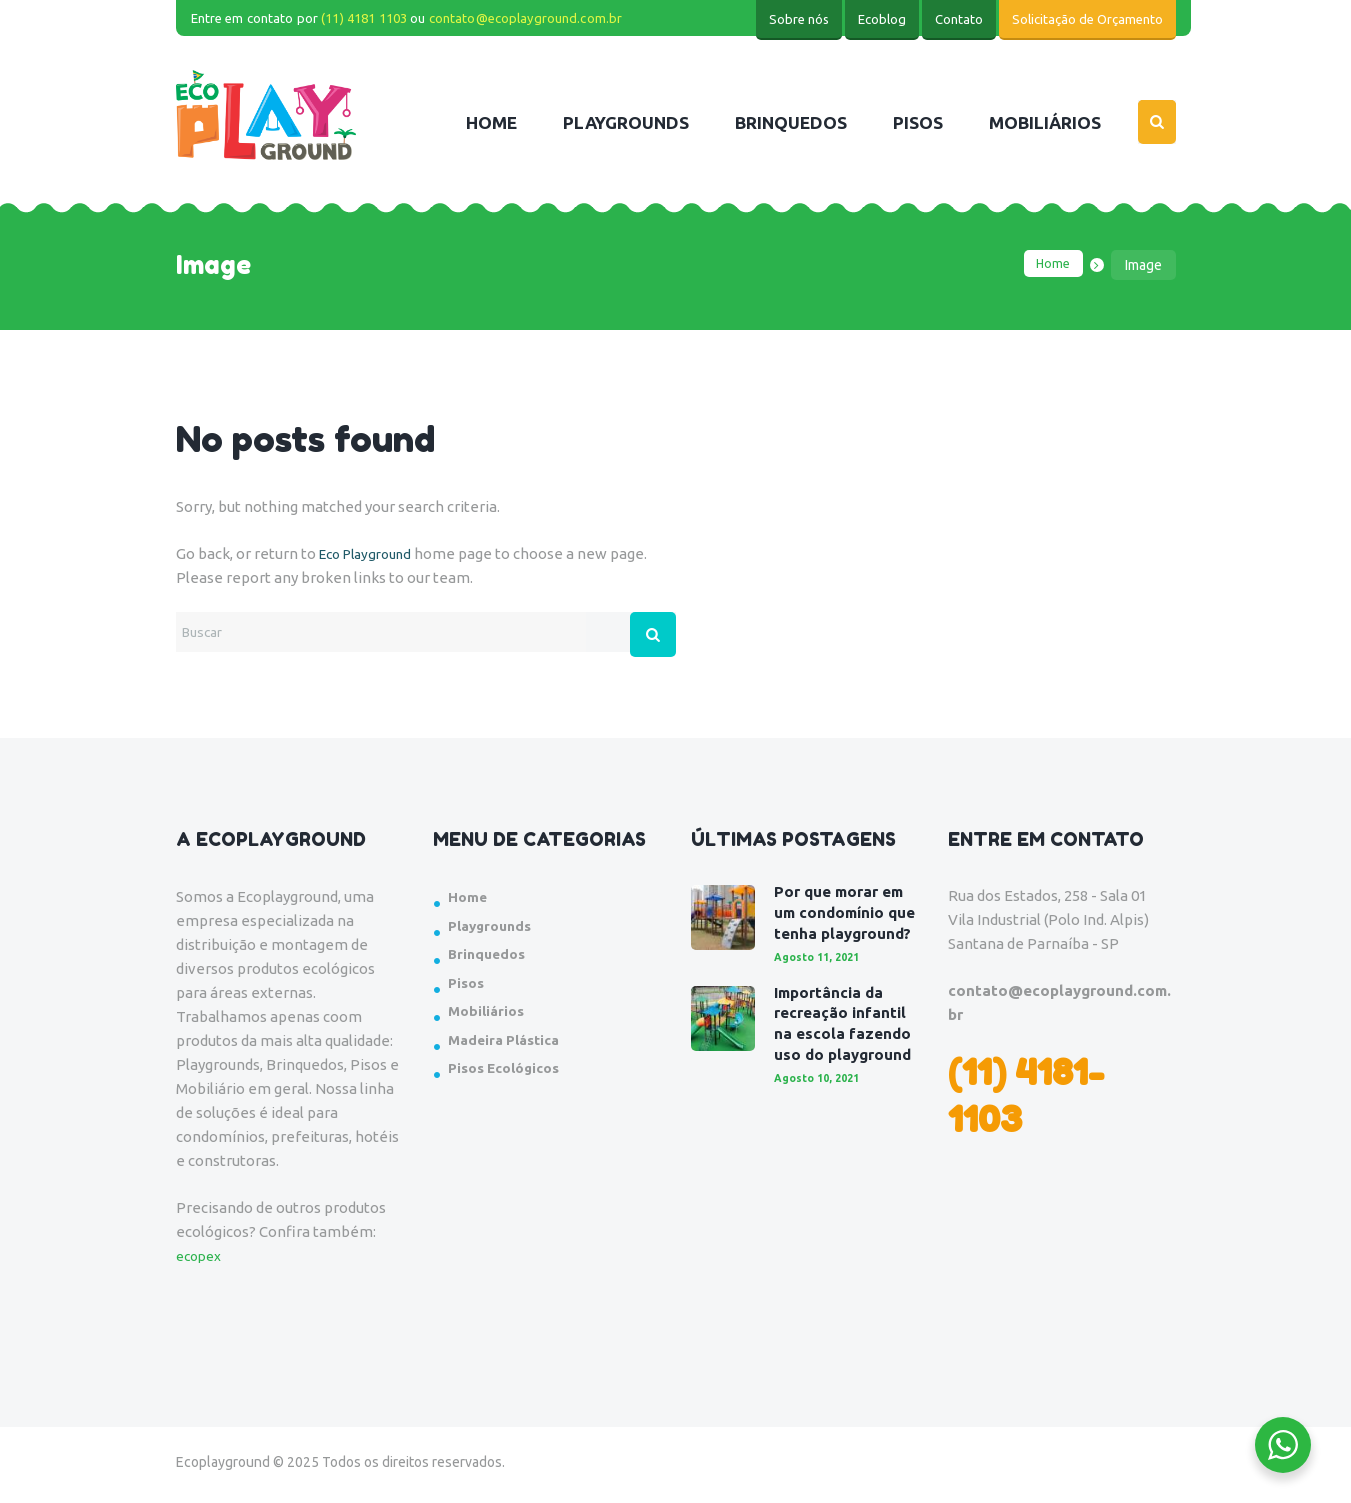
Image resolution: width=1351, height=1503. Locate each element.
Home (1051, 265)
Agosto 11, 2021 (822, 981)
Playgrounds (494, 930)
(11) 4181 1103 (364, 18)
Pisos (468, 987)
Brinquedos (489, 958)
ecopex (201, 1260)
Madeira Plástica (509, 1044)
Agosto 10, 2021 (822, 1123)
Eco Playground (371, 553)
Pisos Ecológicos (510, 1072)
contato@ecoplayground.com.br (526, 18)
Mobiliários (489, 1015)
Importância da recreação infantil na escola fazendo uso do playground (844, 1058)
